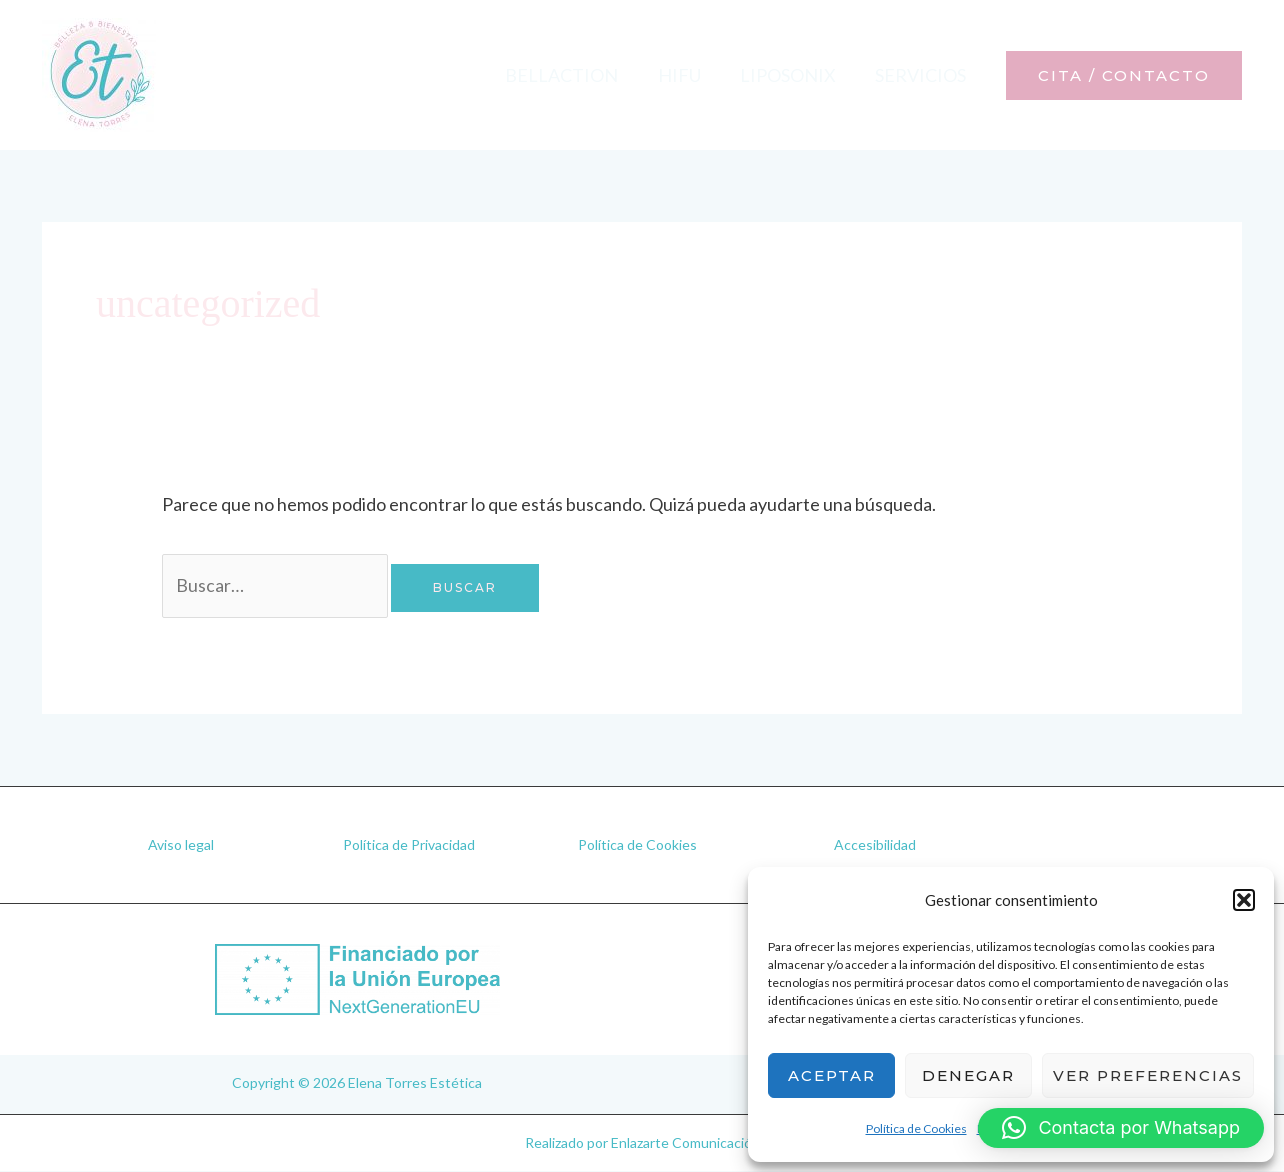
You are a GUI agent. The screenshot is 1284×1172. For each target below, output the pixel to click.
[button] (1244, 900)
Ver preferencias (1148, 1075)
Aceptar (832, 1075)
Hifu (687, 75)
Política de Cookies (916, 1128)
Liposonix (793, 75)
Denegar (968, 1075)
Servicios (922, 75)
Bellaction (573, 75)
